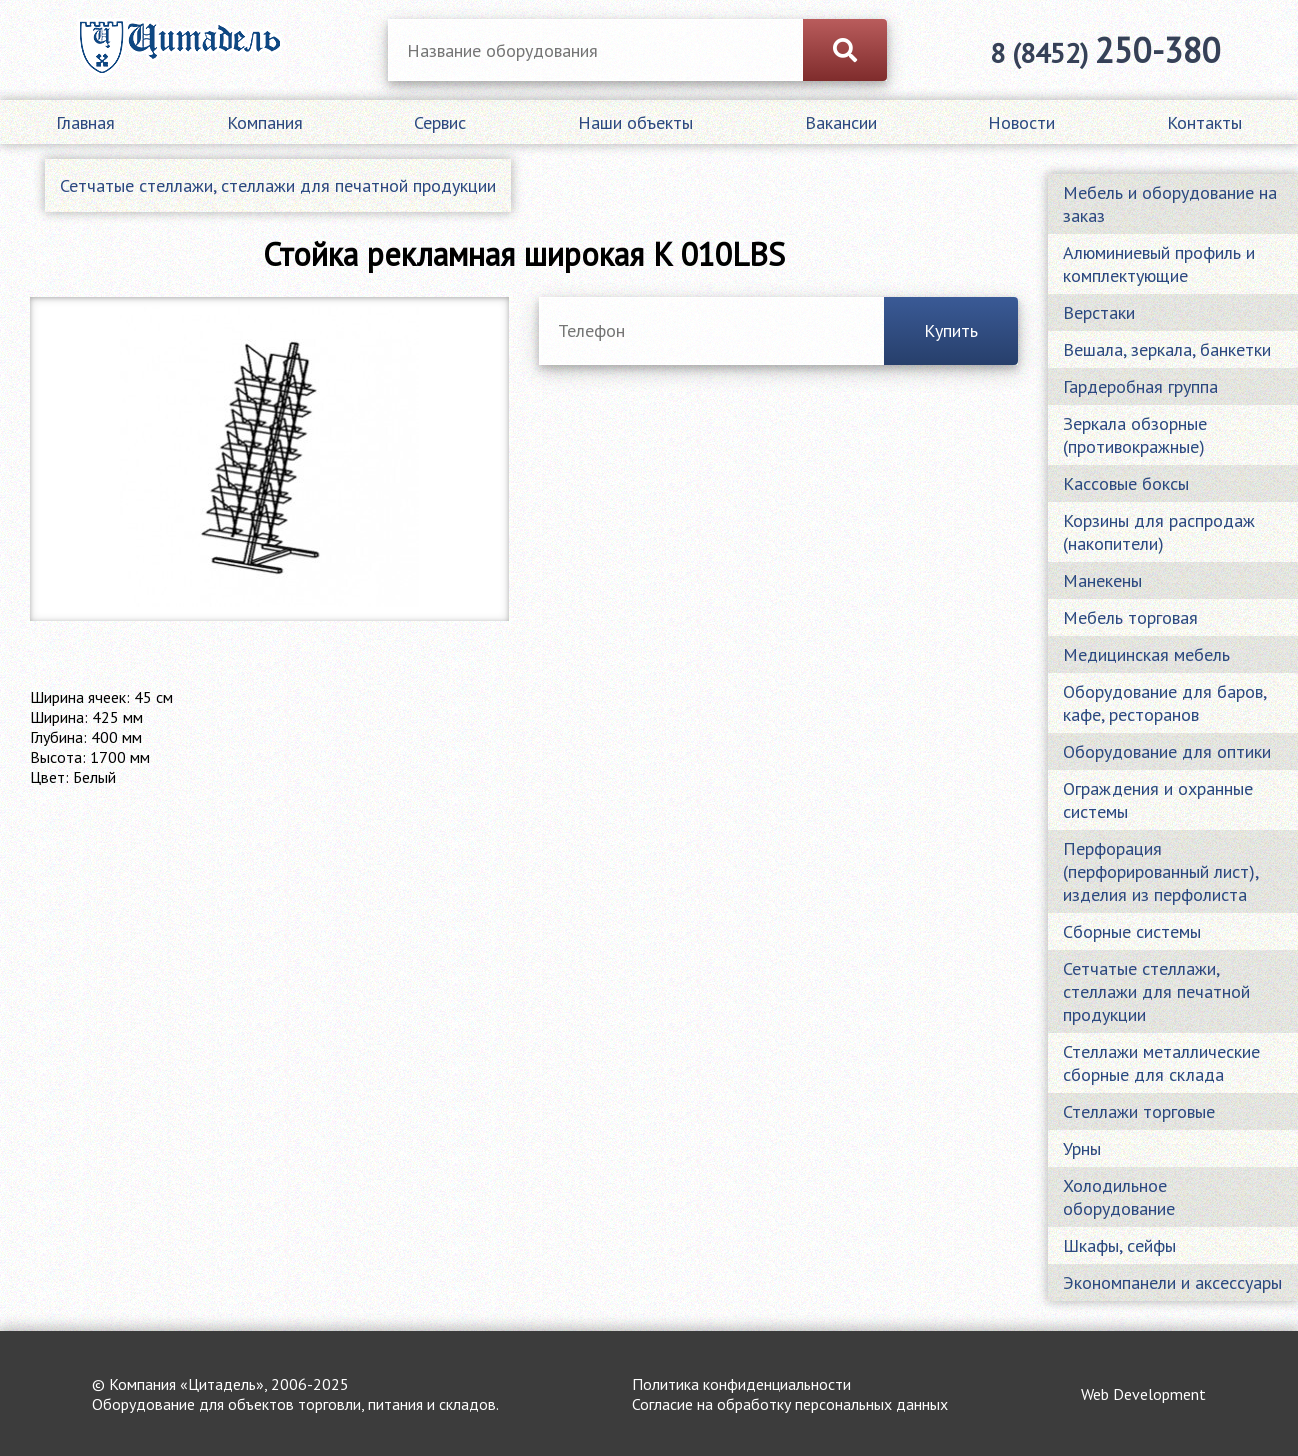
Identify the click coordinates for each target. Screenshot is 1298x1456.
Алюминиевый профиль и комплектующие (1159, 264)
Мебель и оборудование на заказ (1170, 204)
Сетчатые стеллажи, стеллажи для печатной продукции (278, 185)
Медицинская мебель (1146, 654)
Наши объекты (635, 122)
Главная (85, 122)
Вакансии (841, 122)
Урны (1082, 1148)
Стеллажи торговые (1139, 1111)
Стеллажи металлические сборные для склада (1161, 1063)
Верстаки (1099, 312)
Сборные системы (1132, 931)
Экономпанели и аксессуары (1172, 1282)
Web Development (1143, 1394)
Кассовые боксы (1126, 483)
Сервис (440, 122)
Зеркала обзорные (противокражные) (1135, 435)
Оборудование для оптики (1167, 751)
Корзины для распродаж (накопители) (1159, 532)
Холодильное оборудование (1119, 1197)
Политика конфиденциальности (741, 1384)
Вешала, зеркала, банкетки (1167, 349)
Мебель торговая (1130, 617)
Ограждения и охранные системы (1158, 800)
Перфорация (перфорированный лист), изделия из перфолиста (1161, 871)
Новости (1021, 122)
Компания (265, 122)
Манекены (1102, 580)
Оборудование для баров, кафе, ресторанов (1164, 703)
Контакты (1204, 122)
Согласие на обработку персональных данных (790, 1404)
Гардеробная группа (1140, 386)
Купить (951, 330)
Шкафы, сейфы (1119, 1245)
